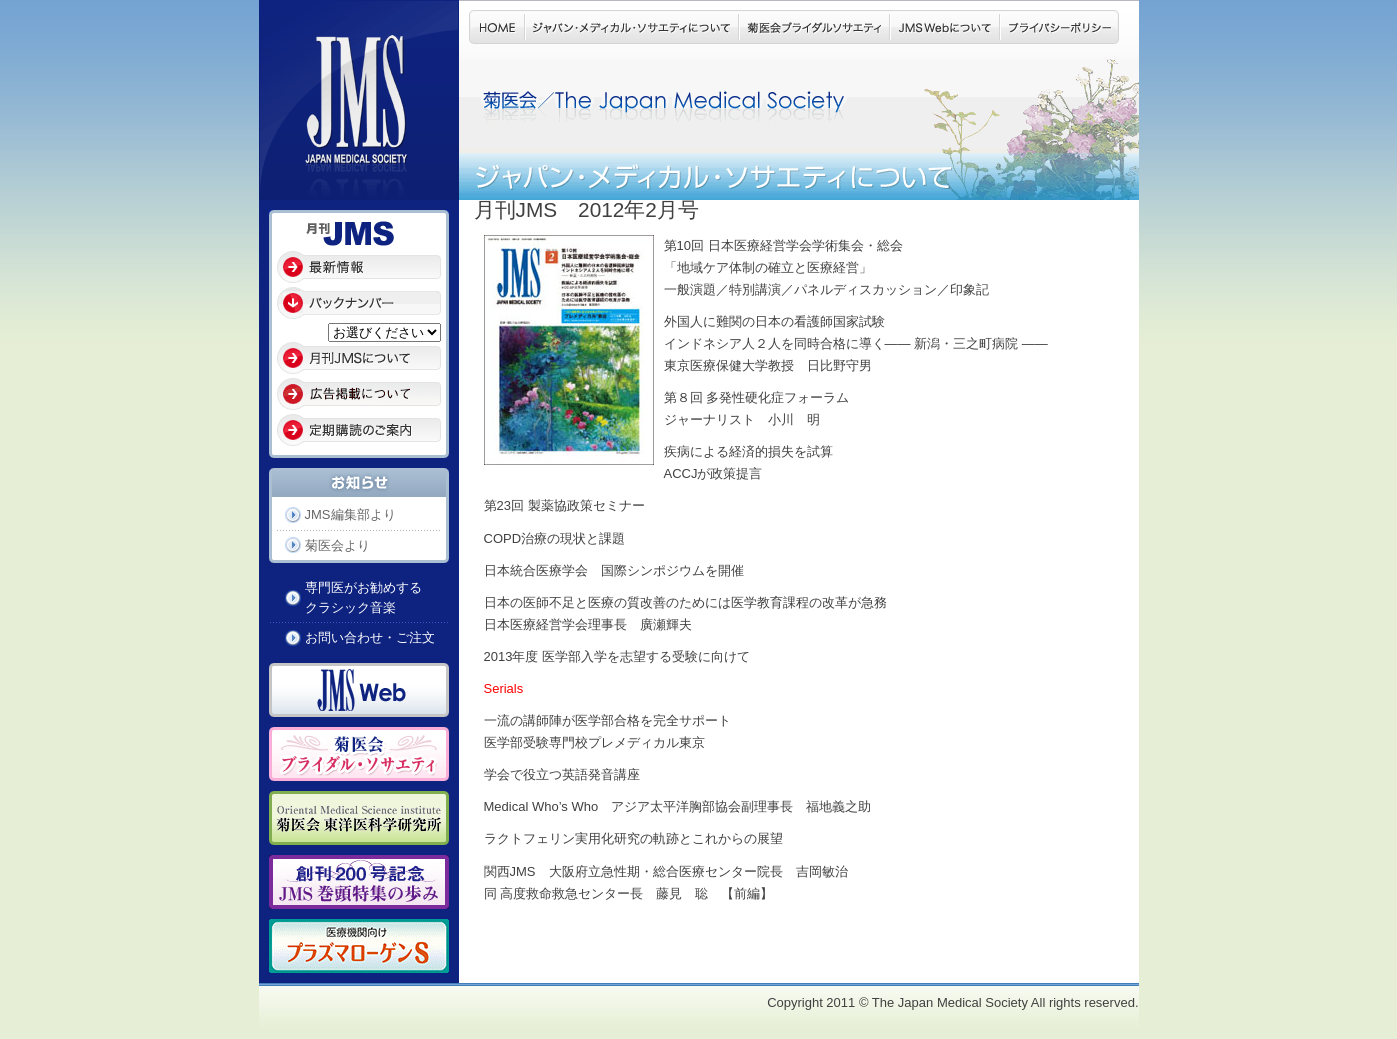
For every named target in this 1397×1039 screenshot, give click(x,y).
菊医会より (337, 545)
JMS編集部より (350, 514)
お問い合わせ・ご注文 (370, 637)
